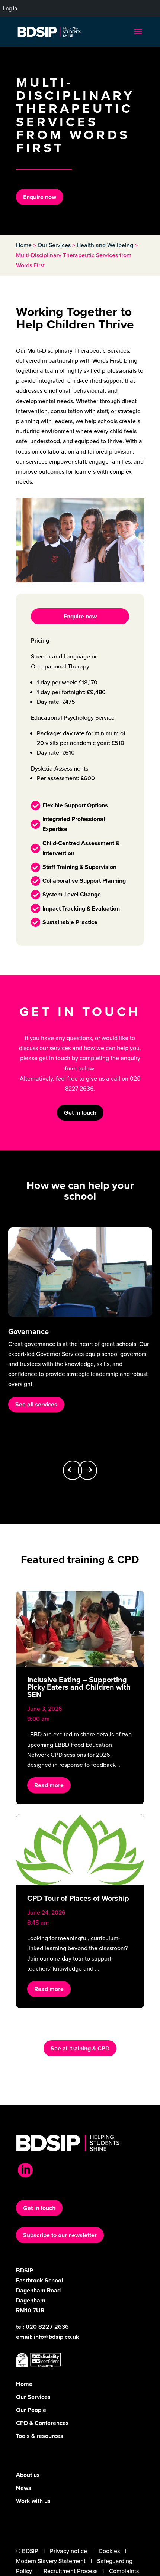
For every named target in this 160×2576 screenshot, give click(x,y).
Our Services (54, 245)
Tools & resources (39, 2436)
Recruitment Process (70, 2571)
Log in (10, 9)
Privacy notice (68, 2551)
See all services (36, 1404)
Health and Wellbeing (105, 245)
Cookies (109, 2551)
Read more (49, 1785)
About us (28, 2475)
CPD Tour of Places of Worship (78, 1898)
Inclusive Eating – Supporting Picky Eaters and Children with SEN (79, 1687)
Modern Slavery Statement (51, 2561)
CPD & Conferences (42, 2423)
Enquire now (39, 197)
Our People (31, 2410)
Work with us (33, 2501)
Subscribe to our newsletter (60, 2235)
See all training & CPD (80, 2048)
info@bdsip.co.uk (56, 2337)
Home (24, 245)
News (23, 2488)
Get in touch (80, 1112)
